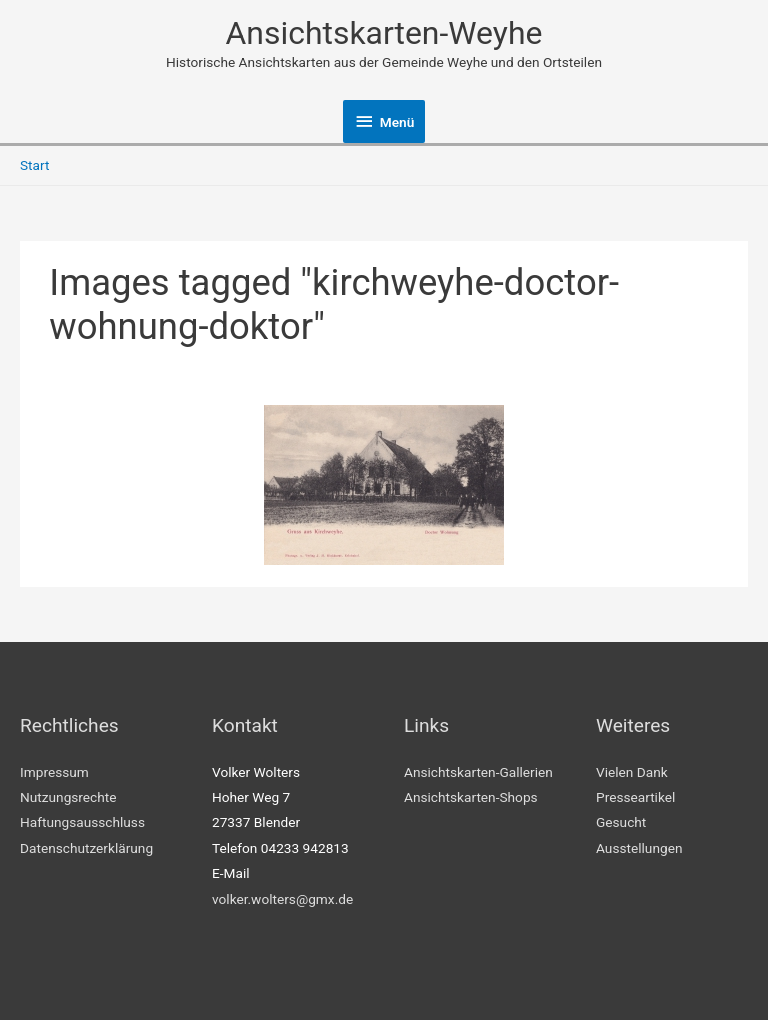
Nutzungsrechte (68, 797)
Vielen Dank (632, 772)
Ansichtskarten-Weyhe (384, 33)
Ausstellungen (639, 848)
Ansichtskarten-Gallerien (478, 772)
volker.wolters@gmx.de (282, 899)
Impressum (54, 772)
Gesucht (621, 822)
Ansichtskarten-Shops (471, 797)
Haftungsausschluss (82, 822)
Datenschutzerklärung (86, 848)
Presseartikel (635, 797)
